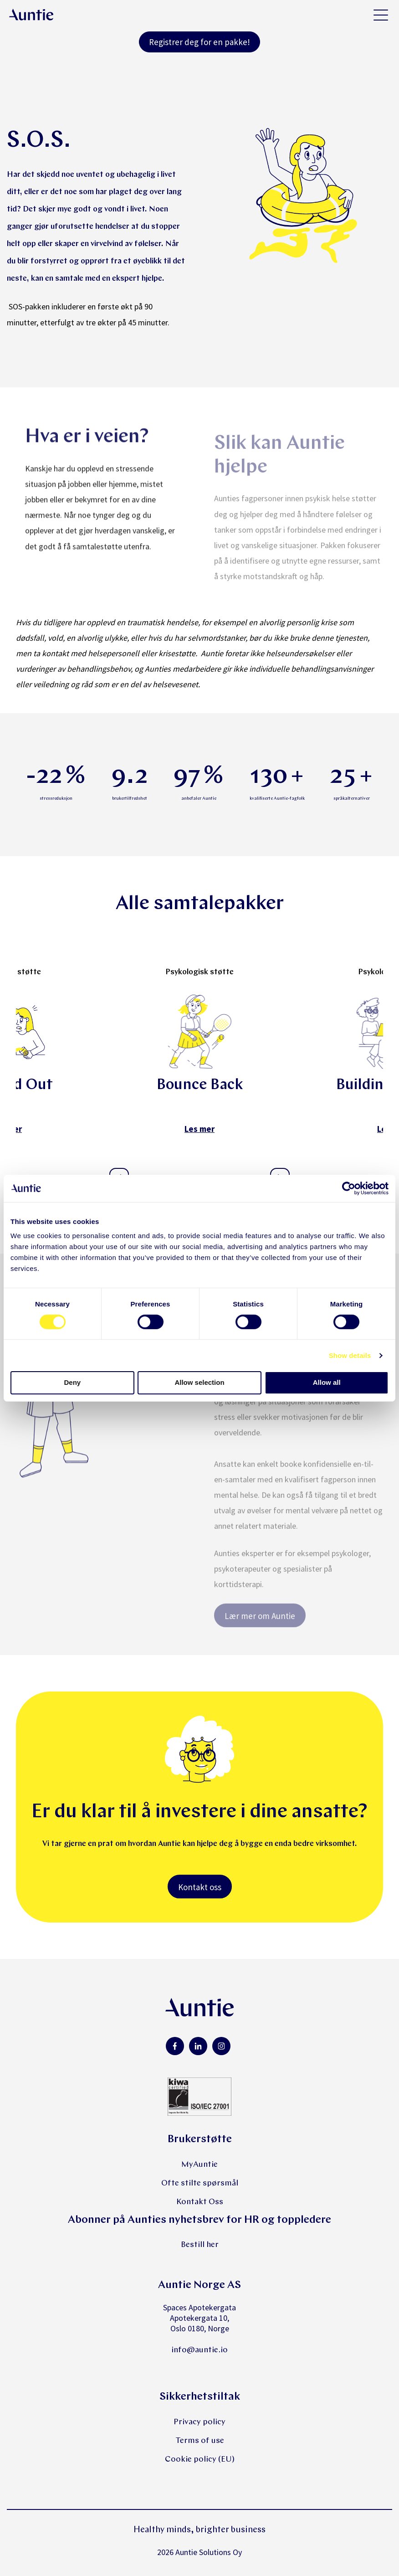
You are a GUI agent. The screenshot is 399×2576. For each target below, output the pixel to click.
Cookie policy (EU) (200, 2459)
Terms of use (199, 2441)
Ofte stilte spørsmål (199, 2183)
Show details (350, 1355)
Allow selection (199, 1382)
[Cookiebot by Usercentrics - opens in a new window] (349, 1188)
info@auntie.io (199, 2350)
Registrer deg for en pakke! (199, 41)
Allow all (327, 1382)
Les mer (199, 1128)
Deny (72, 1382)
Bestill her (200, 2245)
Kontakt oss (199, 1887)
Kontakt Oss (199, 2202)
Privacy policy (199, 2422)
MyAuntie (199, 2164)
